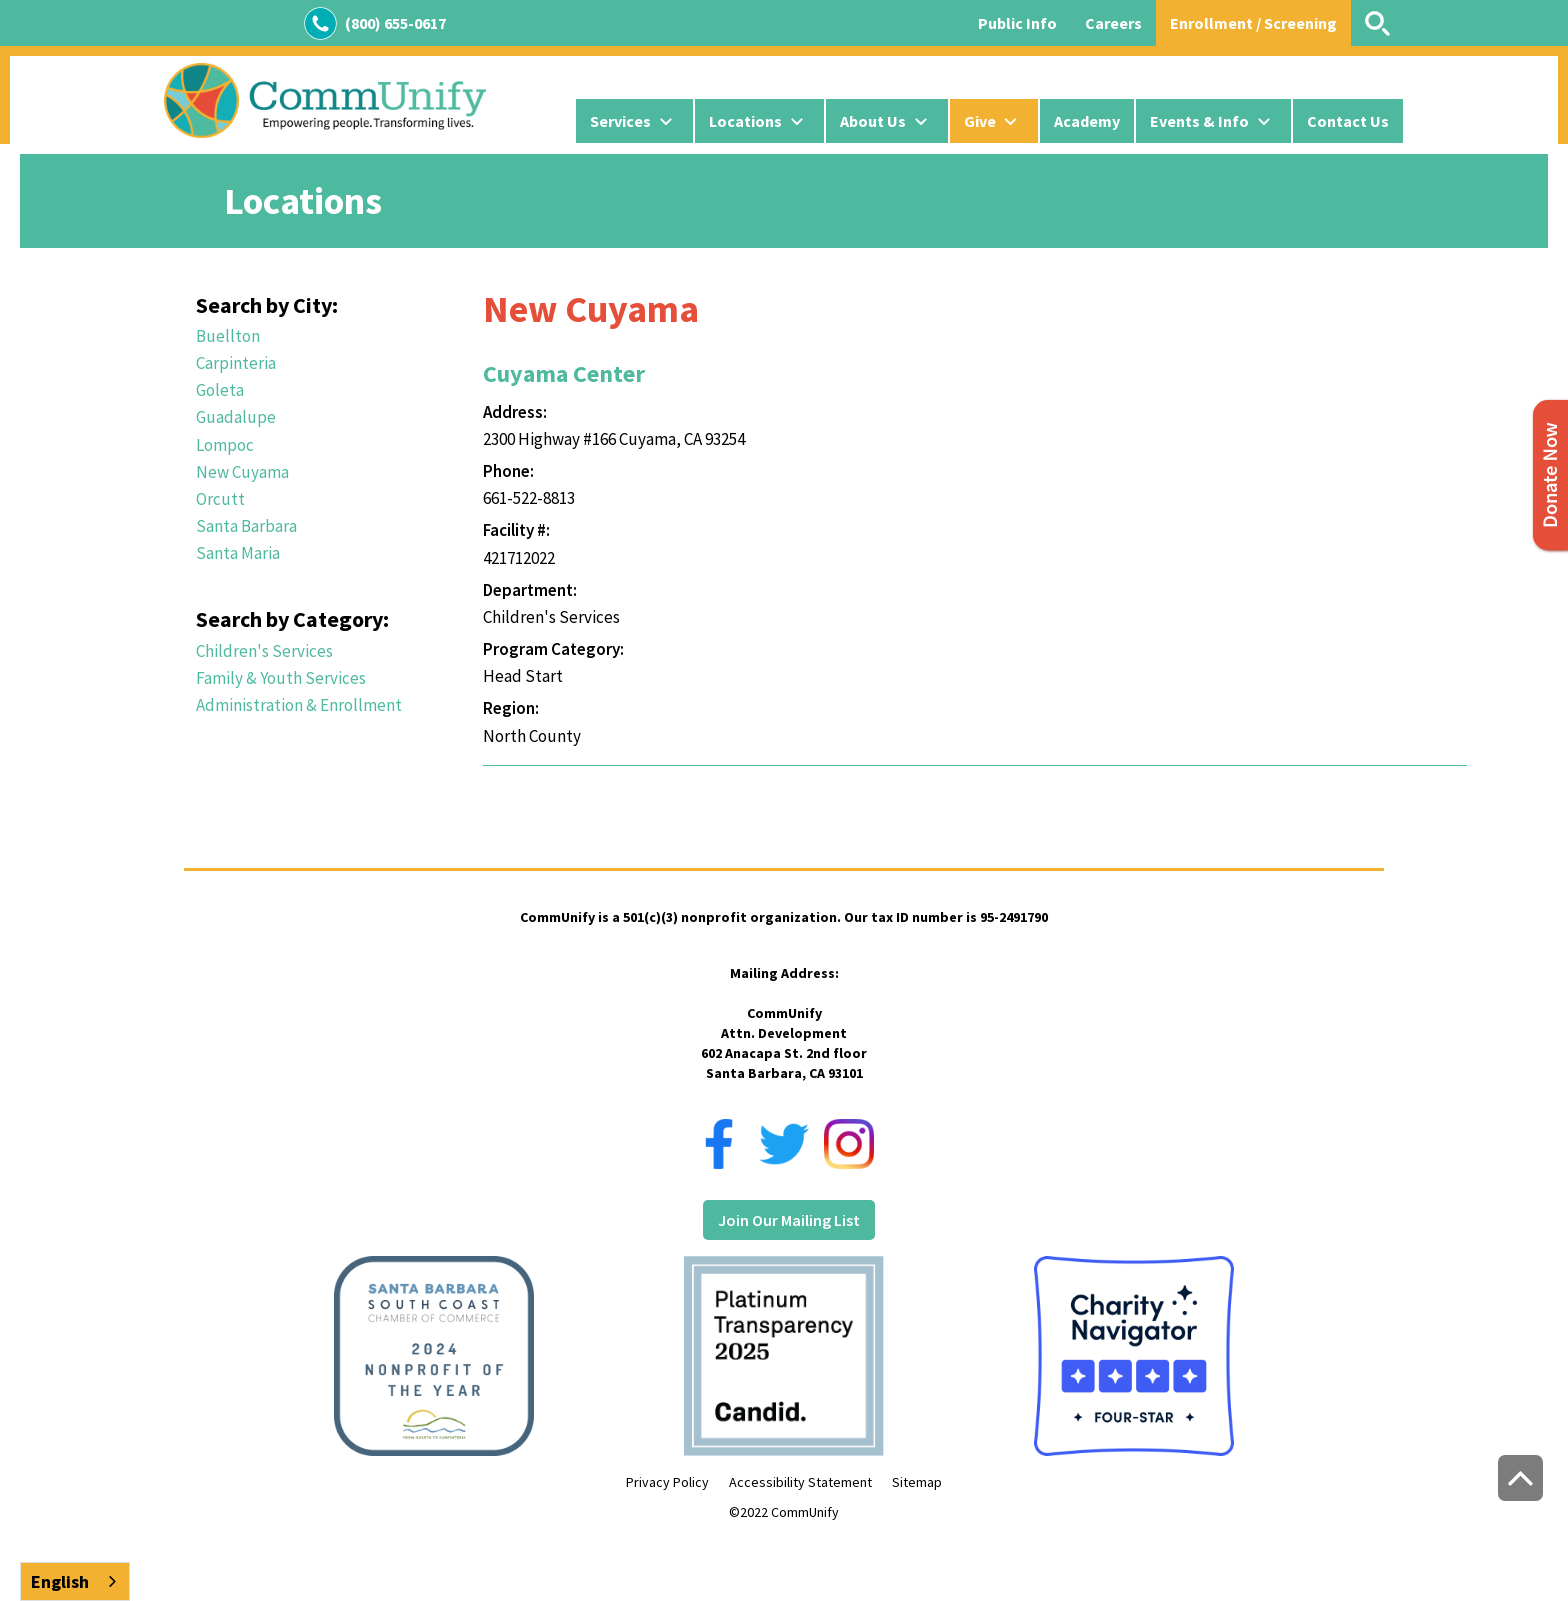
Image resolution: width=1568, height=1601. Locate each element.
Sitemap (917, 1482)
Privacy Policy (667, 1482)
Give (980, 121)
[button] (634, 121)
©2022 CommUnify (784, 1512)
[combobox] (75, 1581)
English (60, 1581)
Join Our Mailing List (789, 1220)
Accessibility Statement (800, 1482)
